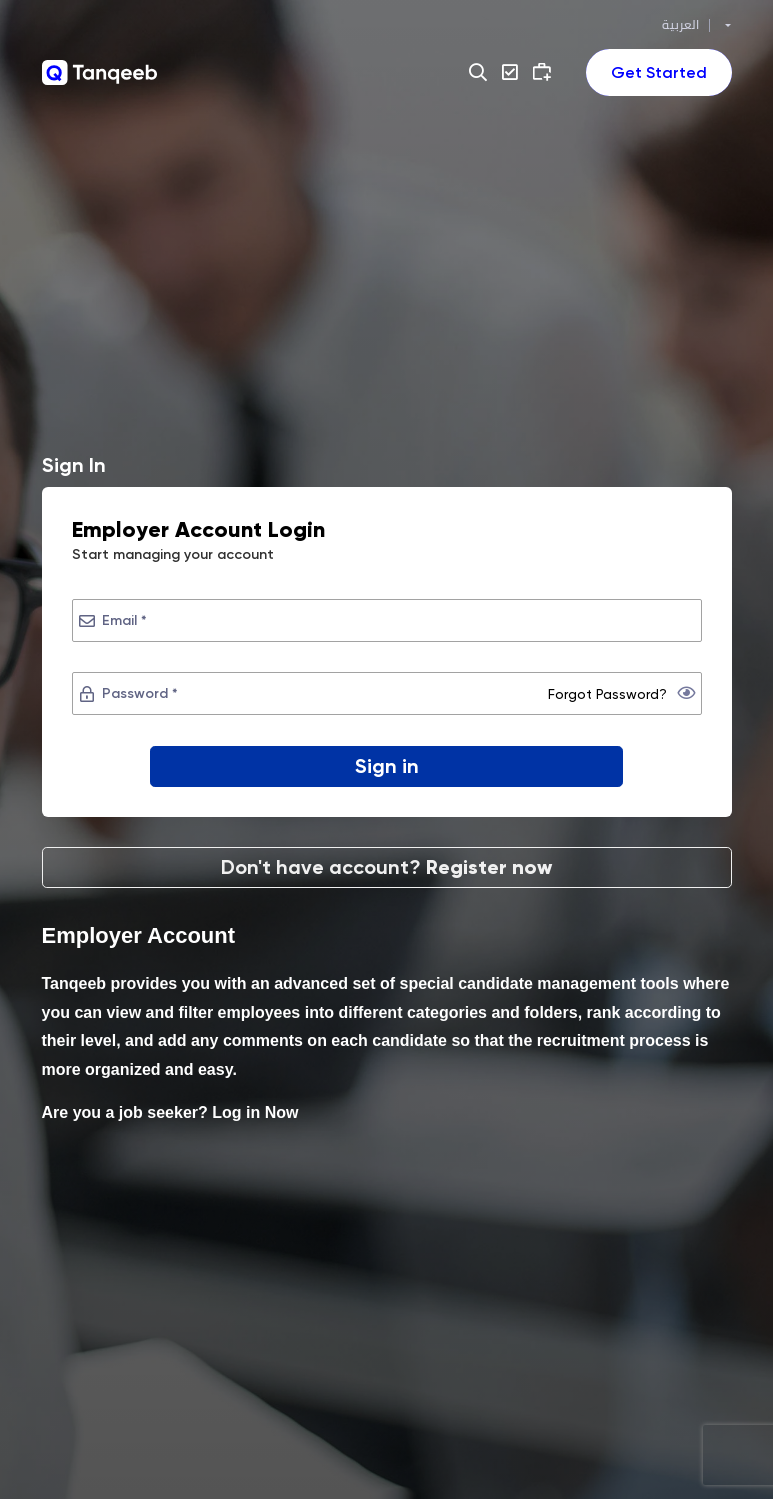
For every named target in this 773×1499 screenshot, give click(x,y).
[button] (480, 72)
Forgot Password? (607, 694)
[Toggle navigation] (659, 72)
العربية (680, 25)
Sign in (387, 766)
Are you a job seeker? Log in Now (170, 1113)
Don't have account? (386, 867)
